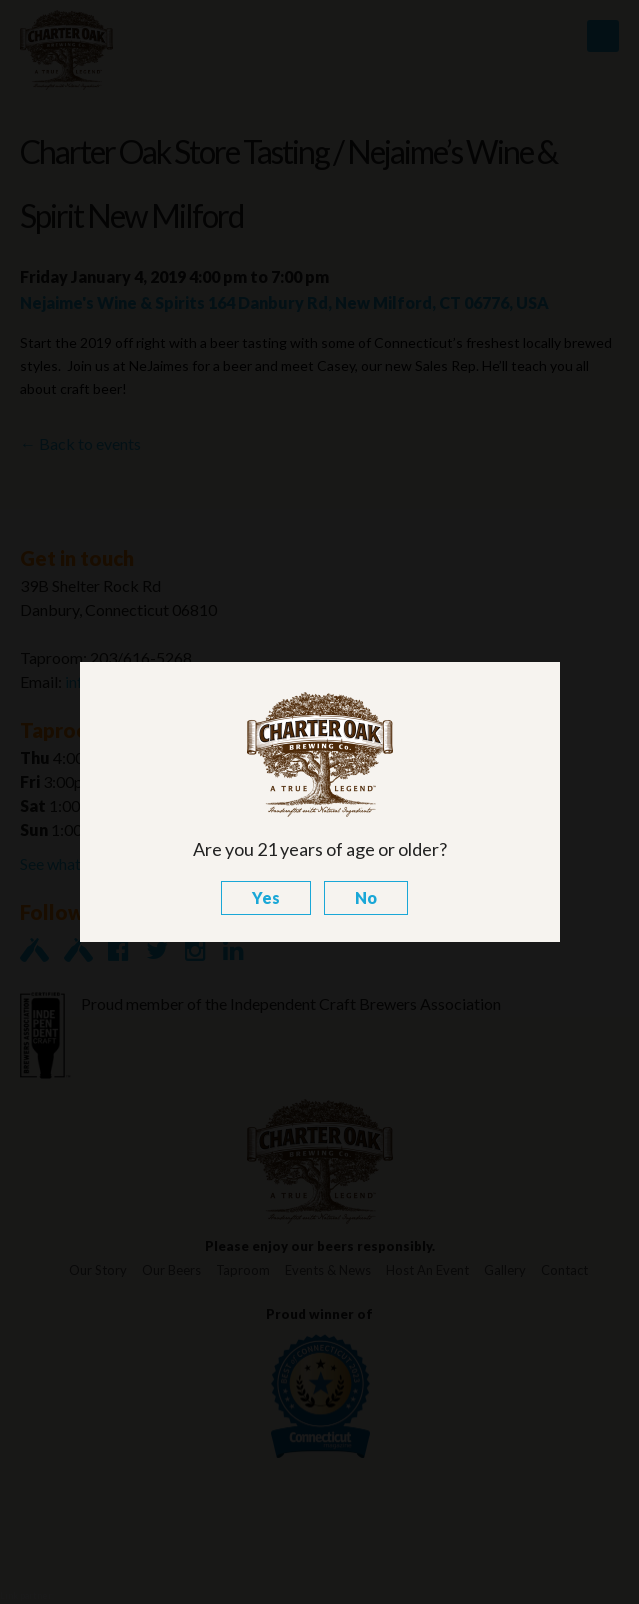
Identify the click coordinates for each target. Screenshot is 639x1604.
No (366, 897)
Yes (266, 897)
